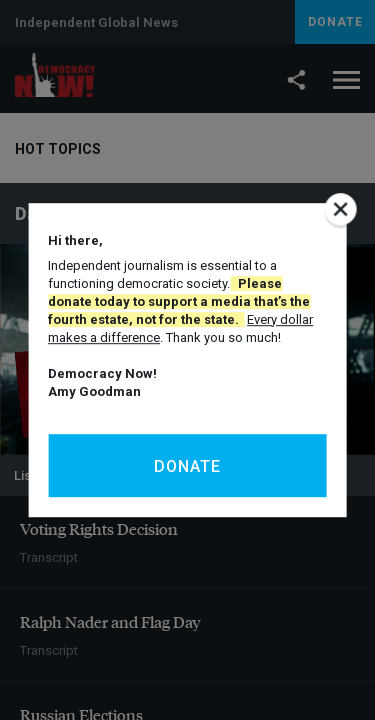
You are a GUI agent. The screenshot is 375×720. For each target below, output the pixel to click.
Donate (187, 466)
